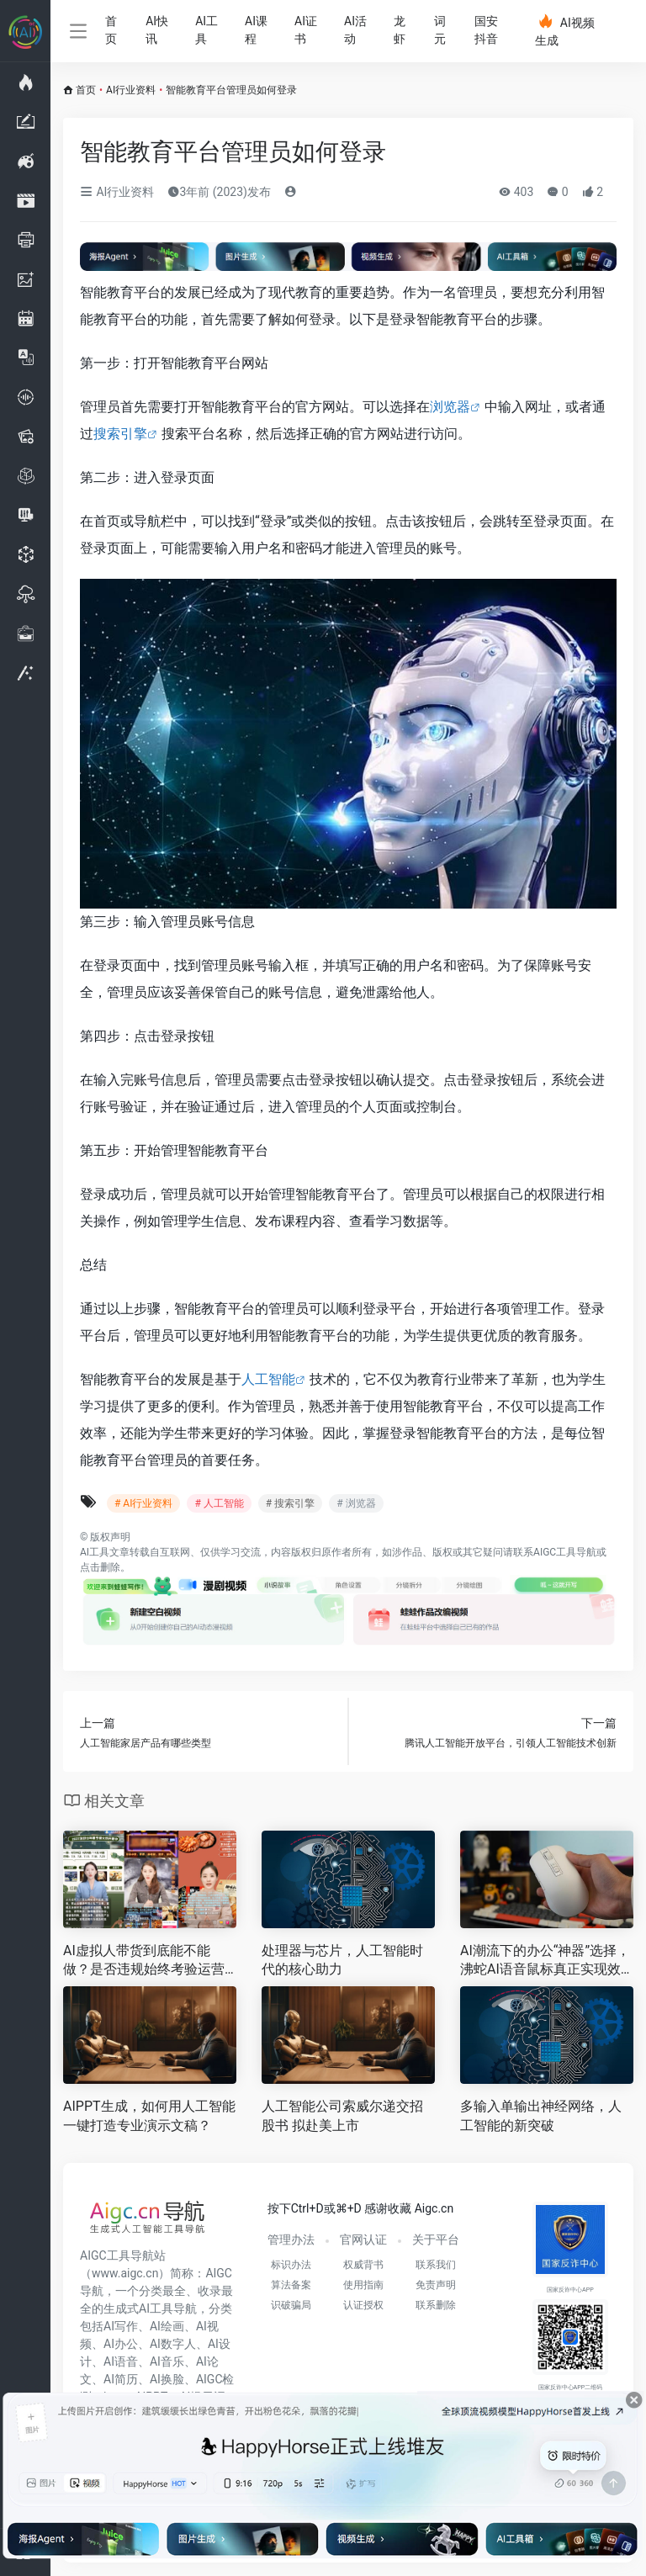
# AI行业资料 (143, 1503)
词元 (440, 29)
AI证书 (305, 29)
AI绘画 (167, 2326)
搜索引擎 (120, 434)
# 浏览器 (355, 1503)
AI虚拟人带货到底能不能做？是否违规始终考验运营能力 (144, 1961)
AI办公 (120, 2344)
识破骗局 (291, 2305)
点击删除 (100, 1567)
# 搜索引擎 (290, 1503)
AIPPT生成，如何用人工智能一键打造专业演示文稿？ (149, 2115)
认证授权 (363, 2305)
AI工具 (206, 29)
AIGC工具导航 (564, 1552)
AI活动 (355, 29)
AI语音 (120, 2361)
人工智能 (268, 1379)
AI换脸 (167, 2379)
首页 (111, 29)
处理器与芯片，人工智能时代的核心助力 (342, 1960)
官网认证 (363, 2239)
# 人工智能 (218, 1503)
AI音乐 (167, 2361)
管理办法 (291, 2239)
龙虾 (399, 29)
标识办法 (291, 2265)
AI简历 (120, 2379)
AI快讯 (157, 29)
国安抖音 (486, 29)
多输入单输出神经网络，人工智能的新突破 (541, 2115)
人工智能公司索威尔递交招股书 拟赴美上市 (342, 2115)
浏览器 (450, 407)
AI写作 (120, 2326)
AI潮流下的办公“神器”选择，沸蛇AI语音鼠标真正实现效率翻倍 (545, 1961)
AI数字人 (173, 2344)
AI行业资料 (131, 90)
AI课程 (256, 29)
